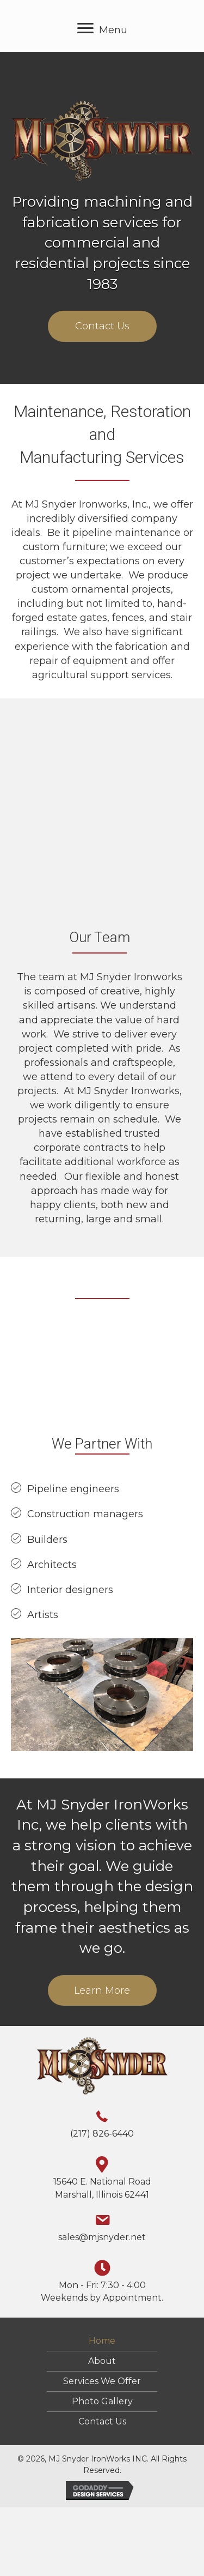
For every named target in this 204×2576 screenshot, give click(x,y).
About (102, 2361)
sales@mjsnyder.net (102, 2237)
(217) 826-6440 (102, 2133)
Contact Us (102, 2421)
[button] (102, 326)
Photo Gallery (102, 2401)
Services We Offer (102, 2381)
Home (102, 2341)
